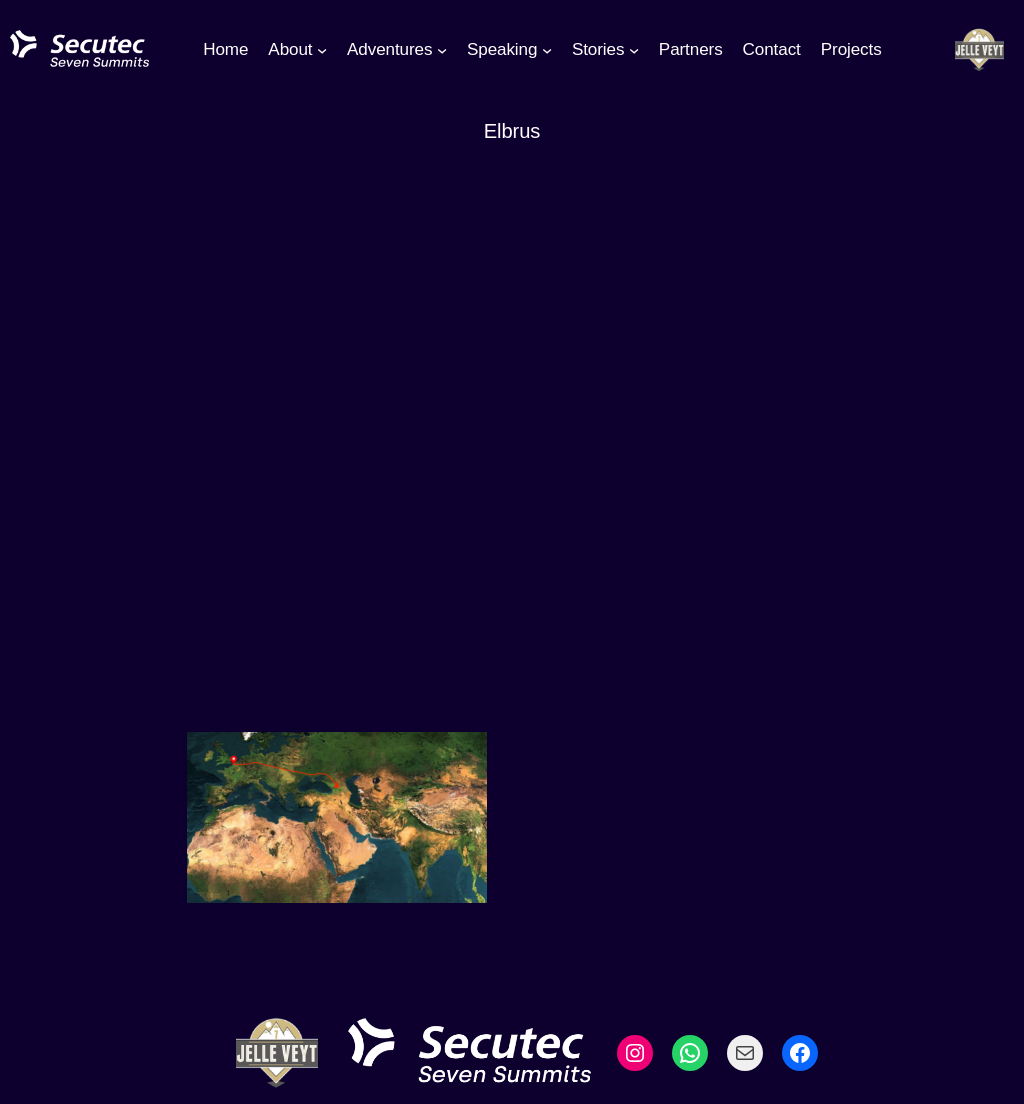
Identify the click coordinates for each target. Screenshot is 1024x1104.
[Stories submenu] (634, 50)
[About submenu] (322, 50)
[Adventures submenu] (442, 50)
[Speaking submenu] (547, 50)
